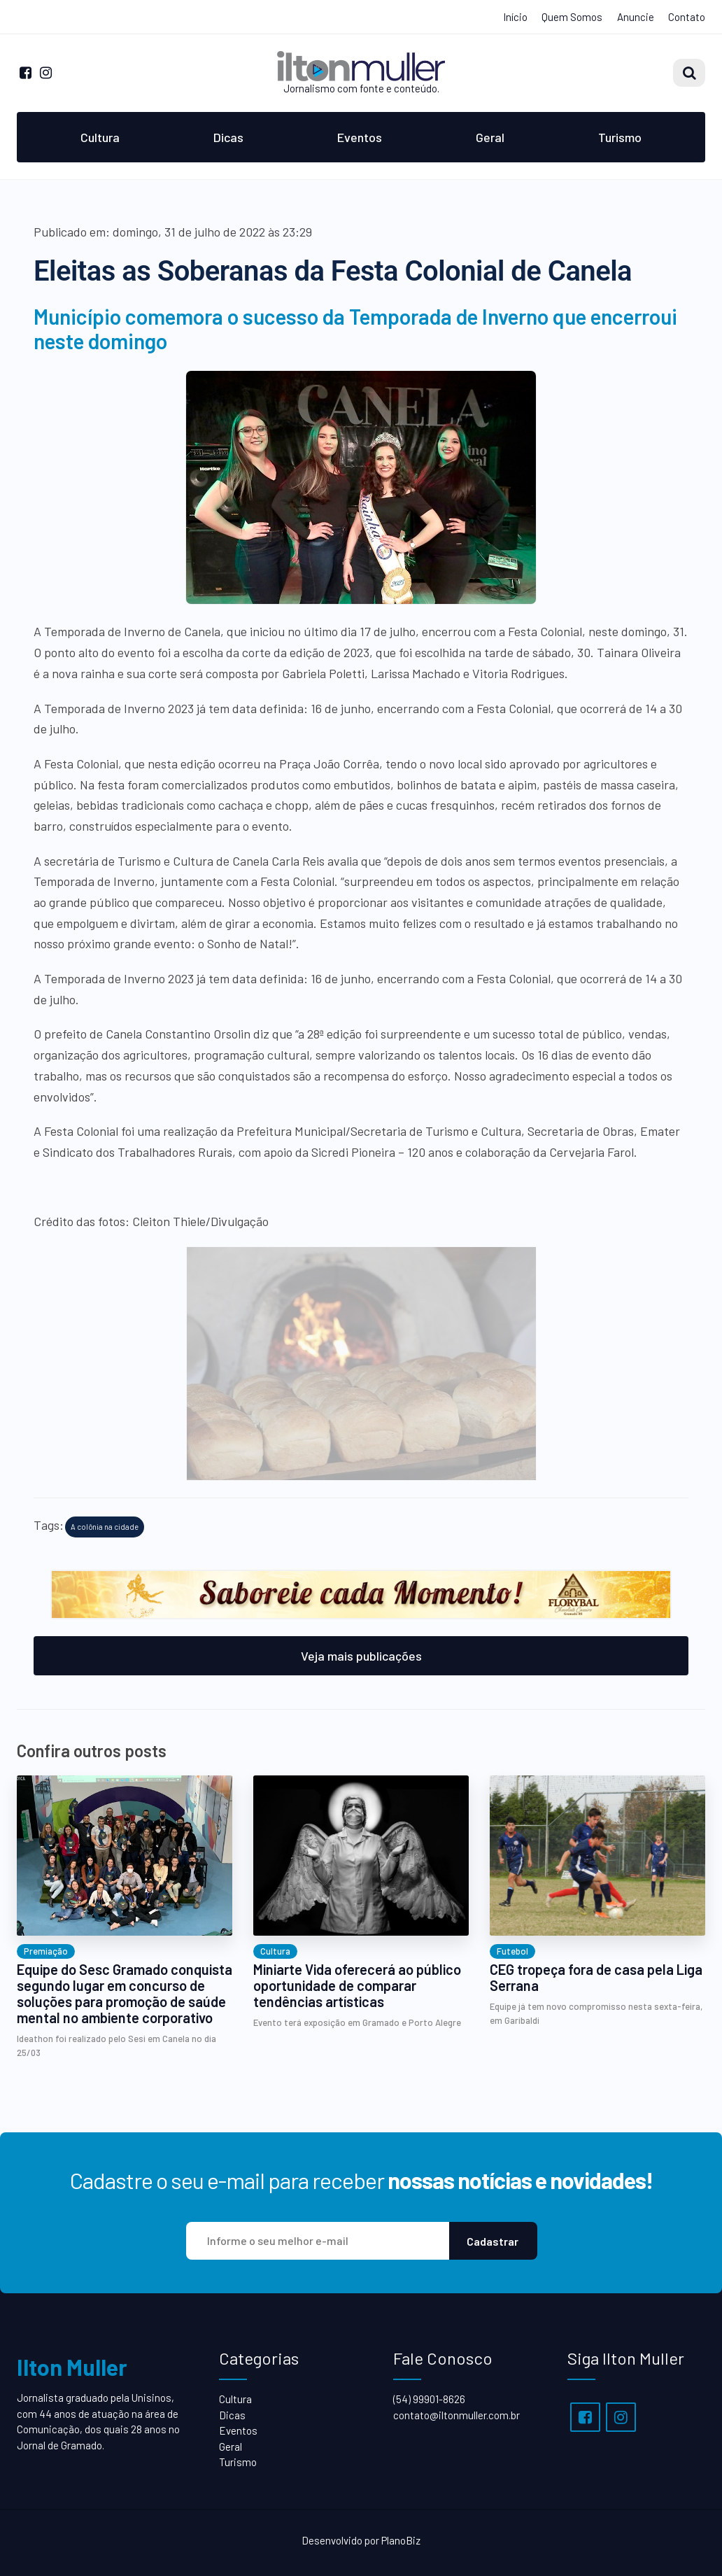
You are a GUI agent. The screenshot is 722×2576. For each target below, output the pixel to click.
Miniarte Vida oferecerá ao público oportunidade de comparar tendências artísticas (357, 1986)
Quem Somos (572, 16)
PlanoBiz (400, 2540)
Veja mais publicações (361, 1655)
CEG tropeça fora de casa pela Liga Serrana (596, 1978)
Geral (490, 137)
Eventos (359, 137)
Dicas (228, 137)
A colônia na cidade (105, 1526)
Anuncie (635, 16)
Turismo (620, 137)
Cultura (100, 137)
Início (515, 16)
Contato (686, 16)
